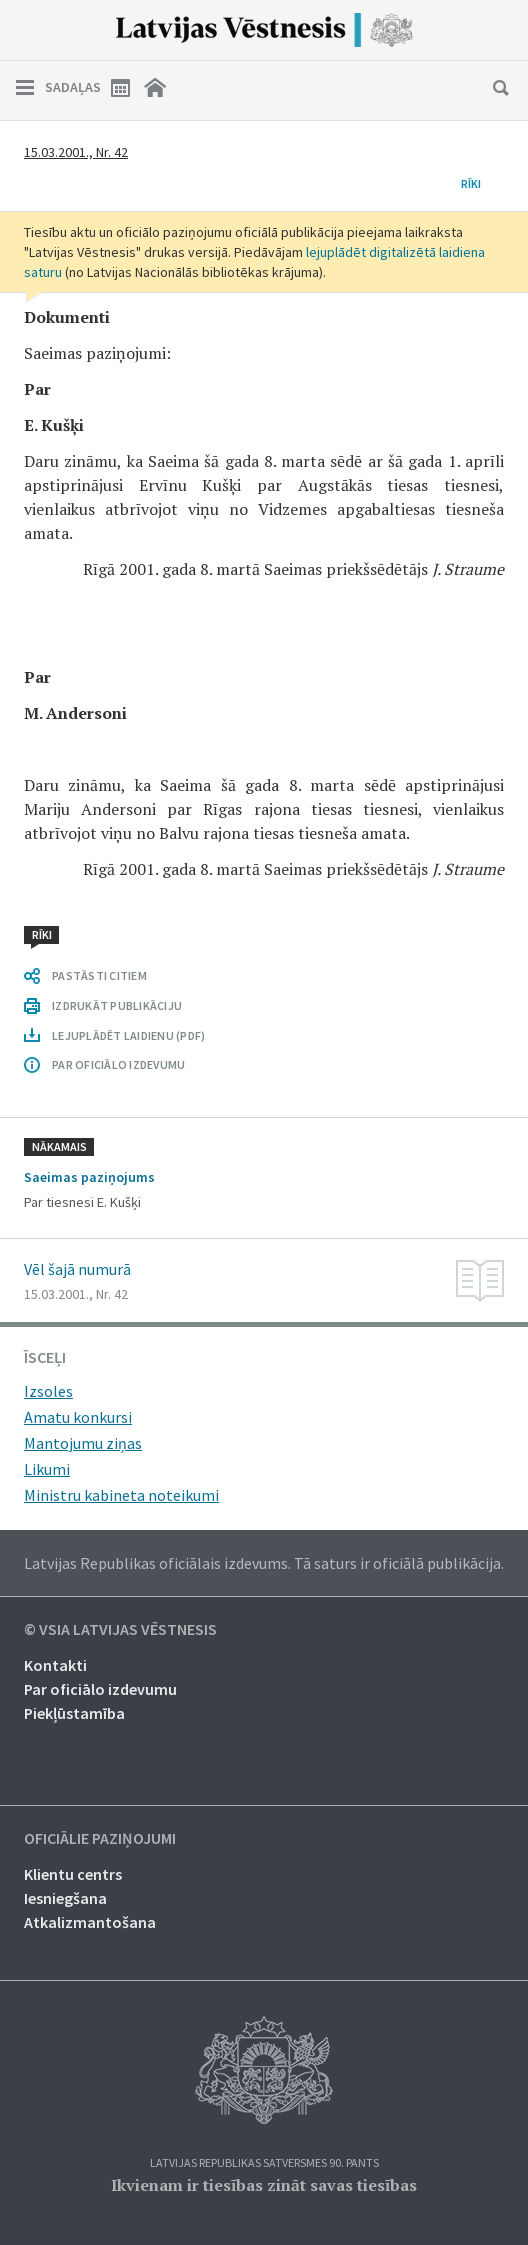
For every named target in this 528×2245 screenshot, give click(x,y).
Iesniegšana (65, 1898)
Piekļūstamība (74, 1713)
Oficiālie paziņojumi (100, 1839)
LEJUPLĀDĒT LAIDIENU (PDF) (128, 1035)
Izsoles (48, 1391)
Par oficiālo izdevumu (100, 1689)
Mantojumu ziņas (83, 1443)
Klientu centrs (73, 1874)
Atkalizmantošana (90, 1922)
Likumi (47, 1469)
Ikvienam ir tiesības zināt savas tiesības (264, 2185)
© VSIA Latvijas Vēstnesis (120, 1630)
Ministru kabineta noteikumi (121, 1495)
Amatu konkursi (78, 1417)
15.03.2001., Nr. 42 (76, 152)
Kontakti (55, 1665)
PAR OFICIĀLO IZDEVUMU (118, 1064)
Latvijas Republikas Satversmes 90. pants (264, 2163)
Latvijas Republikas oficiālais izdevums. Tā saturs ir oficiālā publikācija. (264, 1563)
